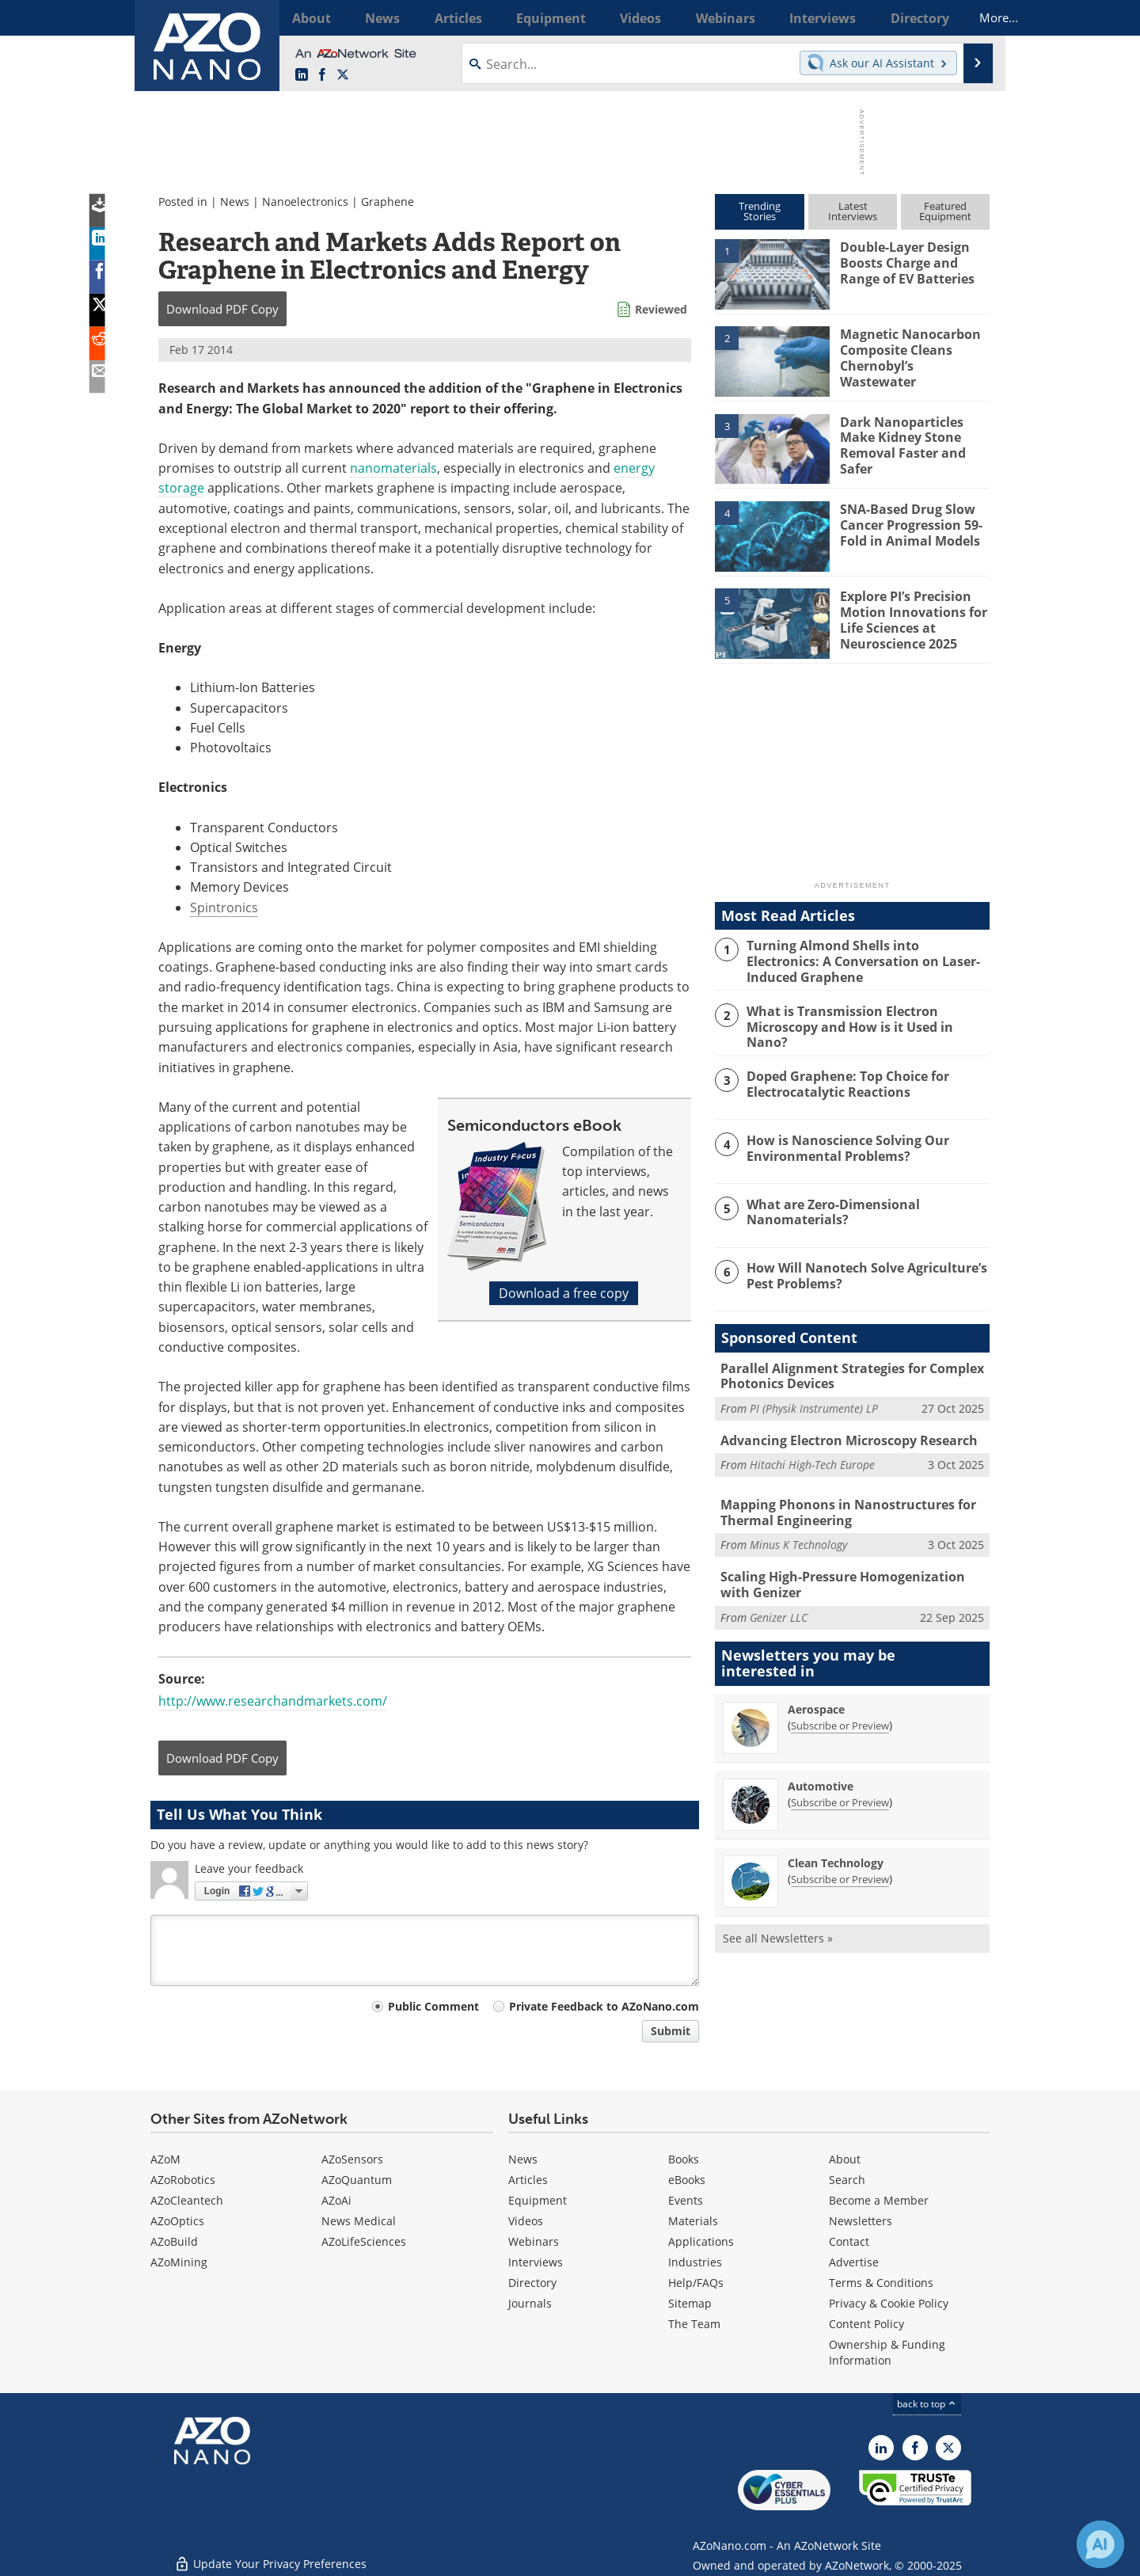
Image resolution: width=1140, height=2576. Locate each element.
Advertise (854, 2262)
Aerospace (816, 1697)
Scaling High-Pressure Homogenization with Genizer (849, 1575)
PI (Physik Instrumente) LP (814, 1402)
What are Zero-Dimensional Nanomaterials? (829, 1207)
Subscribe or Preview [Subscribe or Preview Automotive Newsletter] (840, 1790)
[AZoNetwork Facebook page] (322, 75)
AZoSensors (352, 2159)
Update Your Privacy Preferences (270, 2555)
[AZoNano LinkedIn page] (301, 75)
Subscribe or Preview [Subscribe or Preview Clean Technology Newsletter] (840, 1867)
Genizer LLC (779, 1605)
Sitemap (690, 2303)
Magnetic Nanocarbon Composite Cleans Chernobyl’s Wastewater (913, 347)
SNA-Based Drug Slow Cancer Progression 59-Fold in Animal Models (907, 522)
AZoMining (178, 2262)
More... (968, 17)
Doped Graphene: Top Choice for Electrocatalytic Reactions (843, 1080)
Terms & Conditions (881, 2282)
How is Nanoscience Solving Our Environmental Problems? (842, 1143)
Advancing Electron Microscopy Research (842, 1434)
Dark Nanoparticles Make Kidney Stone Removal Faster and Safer (899, 442)
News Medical (358, 2220)
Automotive (820, 1774)
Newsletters (860, 2220)
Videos (525, 2220)
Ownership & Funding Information (887, 2352)
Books (683, 2159)
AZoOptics (177, 2220)
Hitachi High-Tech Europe (812, 1457)
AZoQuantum (356, 2179)
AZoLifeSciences (363, 2241)
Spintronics (224, 907)
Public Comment (433, 2006)
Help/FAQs (696, 2282)
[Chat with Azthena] (1100, 2544)
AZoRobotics (182, 2179)
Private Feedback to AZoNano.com (604, 2006)
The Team (694, 2323)
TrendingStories (760, 211)
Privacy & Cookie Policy (888, 2303)
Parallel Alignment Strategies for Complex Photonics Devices (846, 1371)
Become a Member (879, 2200)
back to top (927, 2403)
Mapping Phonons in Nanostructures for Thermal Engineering (840, 1505)
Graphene (387, 201)
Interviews (535, 2262)
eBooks (686, 2179)
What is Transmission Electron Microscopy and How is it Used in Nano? (865, 1016)
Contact (849, 2241)
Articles (528, 2179)
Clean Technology (836, 1851)
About (845, 2159)
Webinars (533, 2241)
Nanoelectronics (305, 201)
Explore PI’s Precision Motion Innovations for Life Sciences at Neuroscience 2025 (909, 617)
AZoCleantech (186, 2200)
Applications (701, 2241)
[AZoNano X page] (342, 75)
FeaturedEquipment (945, 211)
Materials (693, 2220)
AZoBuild (174, 2241)
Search (847, 2179)
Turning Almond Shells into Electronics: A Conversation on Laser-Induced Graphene (864, 959)
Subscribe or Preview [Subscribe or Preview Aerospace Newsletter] (840, 1714)
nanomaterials (393, 468)
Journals (530, 2303)
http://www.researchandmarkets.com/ (272, 1701)
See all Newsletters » (778, 1926)
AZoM (165, 2159)
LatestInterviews (852, 211)
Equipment (537, 2200)
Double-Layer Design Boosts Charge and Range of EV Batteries (915, 260)
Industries (695, 2262)
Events (685, 2200)
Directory (532, 2282)
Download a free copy (564, 1293)
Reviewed (661, 309)
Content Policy (866, 2323)
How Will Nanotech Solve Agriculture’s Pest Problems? (861, 1271)
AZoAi (336, 2200)
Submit (670, 2030)
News (234, 201)
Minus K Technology (798, 1535)
